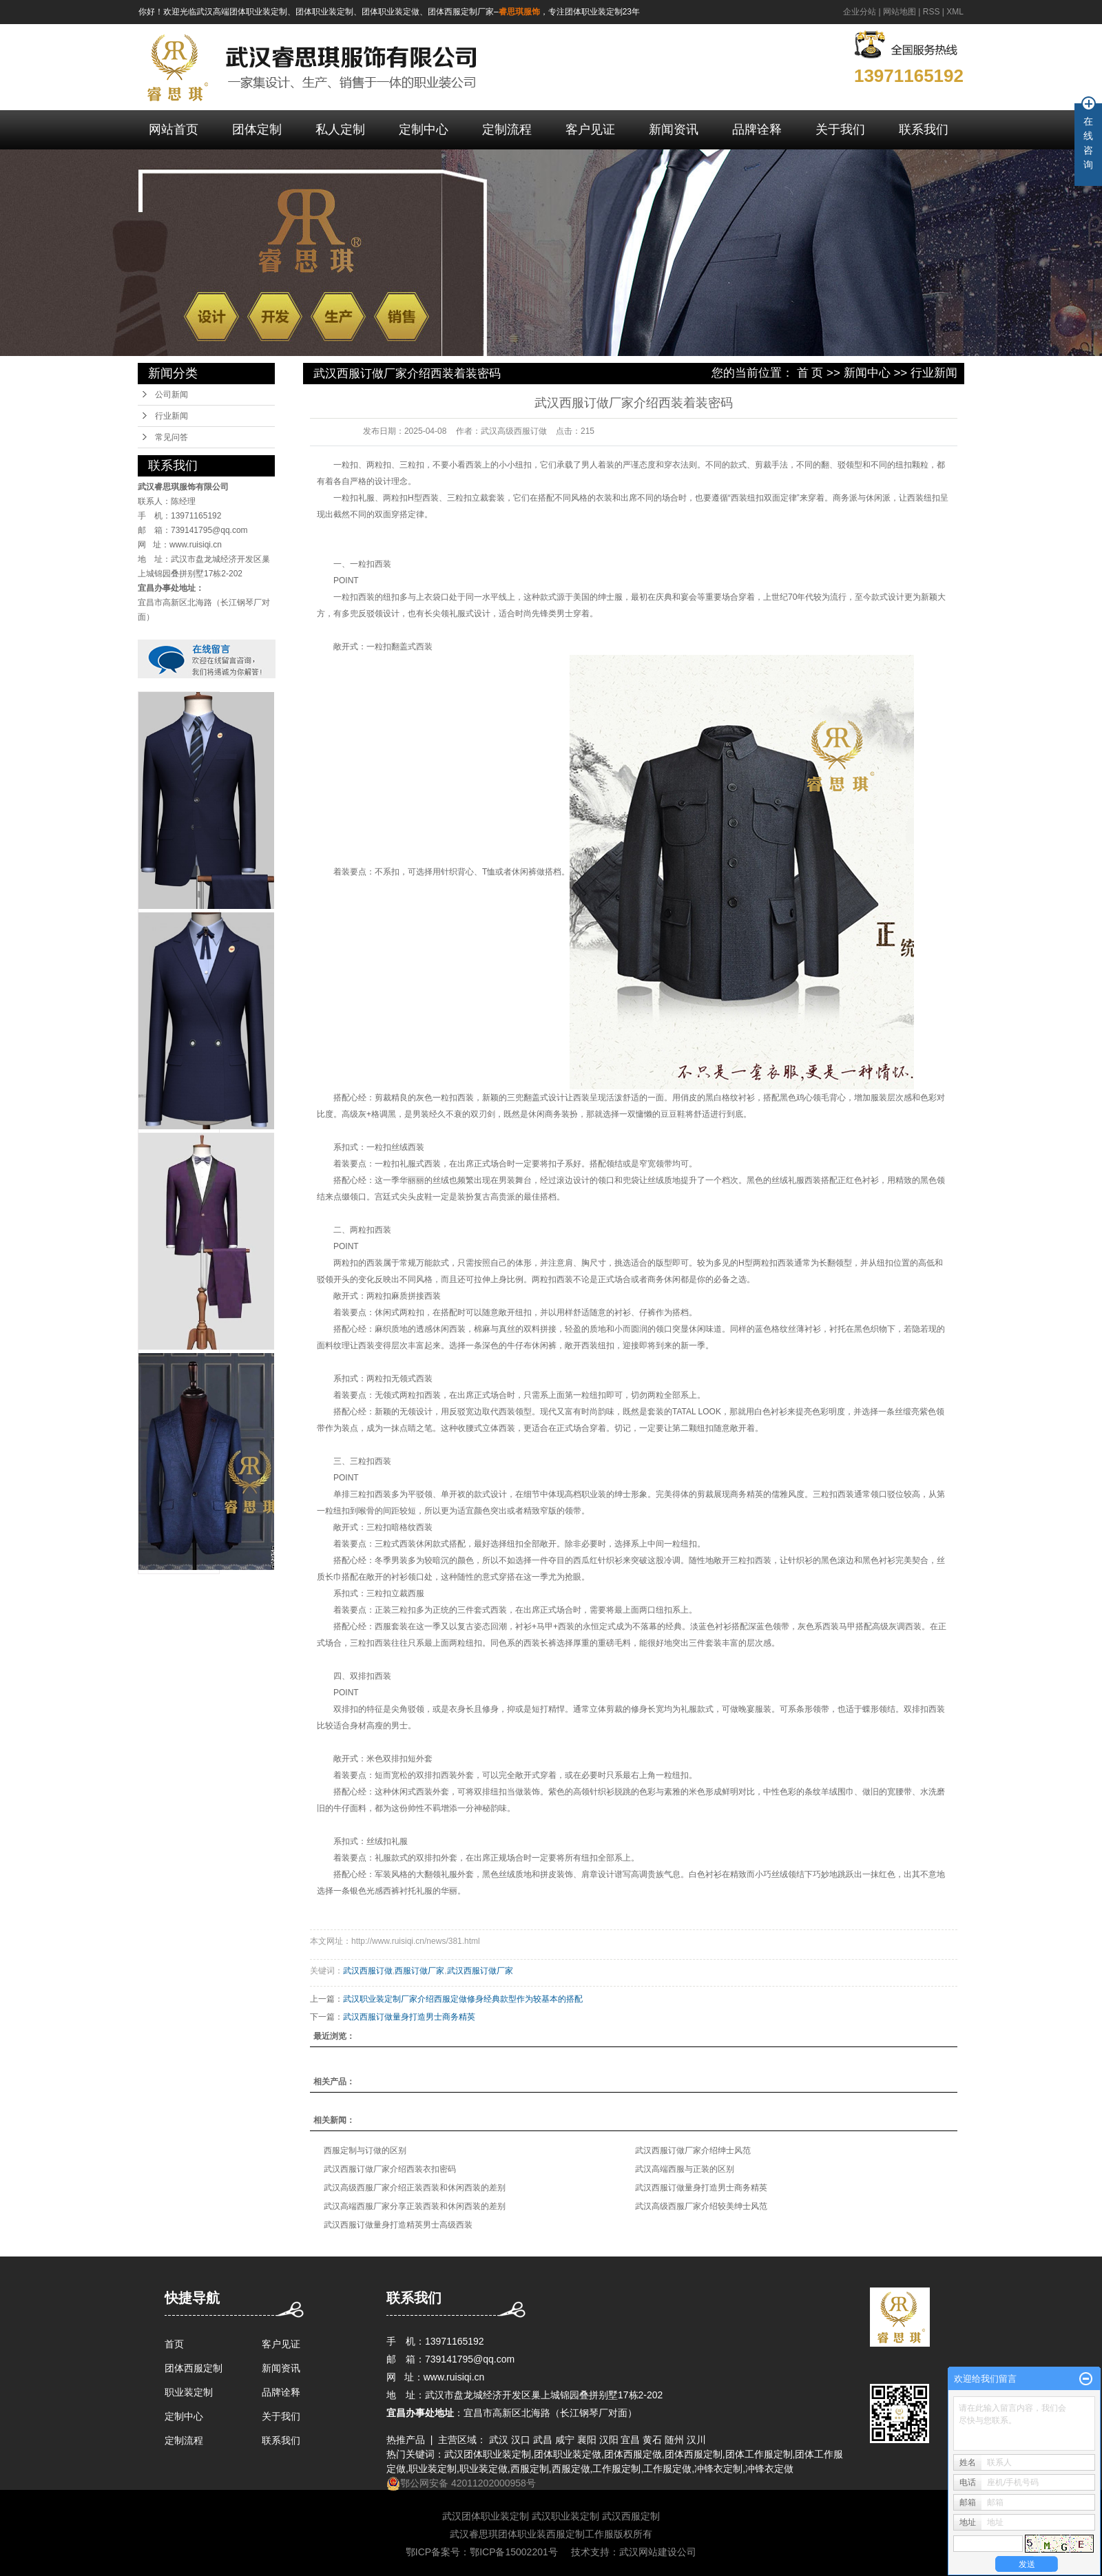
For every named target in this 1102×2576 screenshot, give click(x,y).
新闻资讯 (673, 129)
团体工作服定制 (759, 2454)
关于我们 (840, 129)
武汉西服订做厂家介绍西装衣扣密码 (390, 2169)
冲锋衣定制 (718, 2468)
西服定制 (529, 2468)
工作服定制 (616, 2468)
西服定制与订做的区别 (365, 2150)
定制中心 (423, 129)
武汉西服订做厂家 (480, 1971)
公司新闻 (171, 394)
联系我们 (923, 129)
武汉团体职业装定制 (487, 2454)
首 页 (810, 372)
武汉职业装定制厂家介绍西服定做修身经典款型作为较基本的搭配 (463, 1999)
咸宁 (564, 2439)
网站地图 (899, 12)
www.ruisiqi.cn (195, 544)
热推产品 (405, 2439)
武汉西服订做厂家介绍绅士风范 (693, 2150)
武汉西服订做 (368, 1971)
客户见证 (590, 129)
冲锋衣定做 (769, 2468)
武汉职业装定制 (565, 2516)
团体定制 (257, 129)
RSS (931, 12)
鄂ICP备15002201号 (514, 2551)
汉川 (696, 2439)
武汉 (498, 2439)
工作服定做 (667, 2468)
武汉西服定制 (631, 2516)
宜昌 (630, 2439)
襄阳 (586, 2439)
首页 (174, 2343)
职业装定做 (483, 2468)
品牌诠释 (757, 129)
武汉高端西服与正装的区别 (684, 2169)
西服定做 (571, 2468)
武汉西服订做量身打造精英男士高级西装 (398, 2225)
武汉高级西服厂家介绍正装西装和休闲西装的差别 (415, 2187)
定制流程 (507, 129)
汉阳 (608, 2439)
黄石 (652, 2439)
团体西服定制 (193, 2368)
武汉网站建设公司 (657, 2551)
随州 (674, 2439)
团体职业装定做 (567, 2454)
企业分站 (859, 12)
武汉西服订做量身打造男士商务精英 (409, 2017)
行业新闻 (171, 416)
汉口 (520, 2439)
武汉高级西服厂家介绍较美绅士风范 (701, 2206)
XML (955, 12)
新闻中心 (867, 372)
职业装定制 (189, 2392)
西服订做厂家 (419, 1971)
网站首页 (173, 129)
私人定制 (340, 129)
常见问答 (171, 437)
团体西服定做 (633, 2454)
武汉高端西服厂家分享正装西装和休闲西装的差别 (415, 2206)
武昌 (542, 2439)
